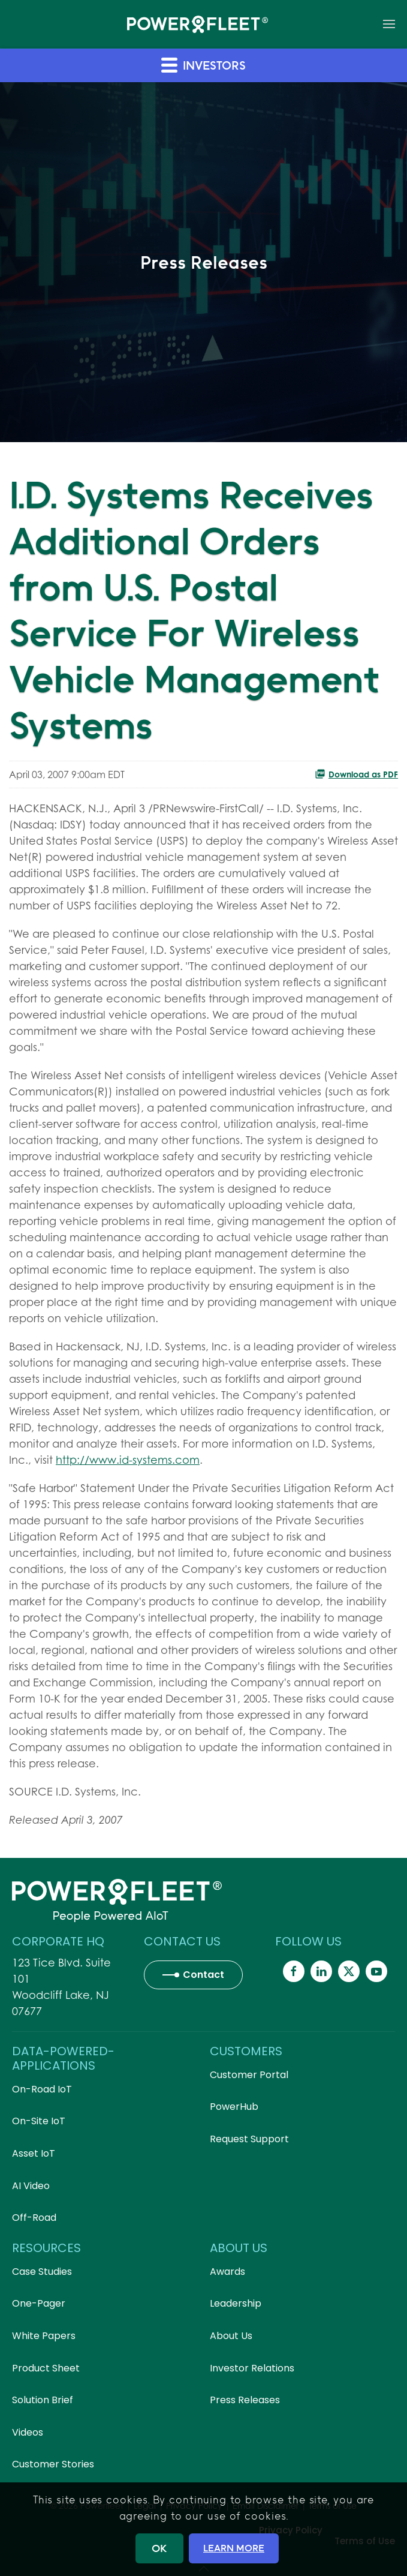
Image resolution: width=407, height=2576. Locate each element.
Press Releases (245, 2400)
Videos (27, 2432)
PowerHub (234, 2106)
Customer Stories (53, 2464)
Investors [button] (203, 64)
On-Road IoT (42, 2089)
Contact (203, 1974)
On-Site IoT (38, 2121)
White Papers (44, 2336)
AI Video (31, 2186)
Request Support (249, 2139)
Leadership (235, 2303)
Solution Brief (42, 2400)
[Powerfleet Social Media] (294, 1971)
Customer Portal (249, 2075)
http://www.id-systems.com (128, 1460)
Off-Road (34, 2217)
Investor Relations (252, 2368)
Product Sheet (46, 2368)
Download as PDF (356, 773)
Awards (227, 2271)
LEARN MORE (233, 2547)
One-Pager (38, 2303)
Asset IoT (33, 2153)
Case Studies (42, 2271)
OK (159, 2548)
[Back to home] (197, 24)
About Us (231, 2336)
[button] (389, 24)
